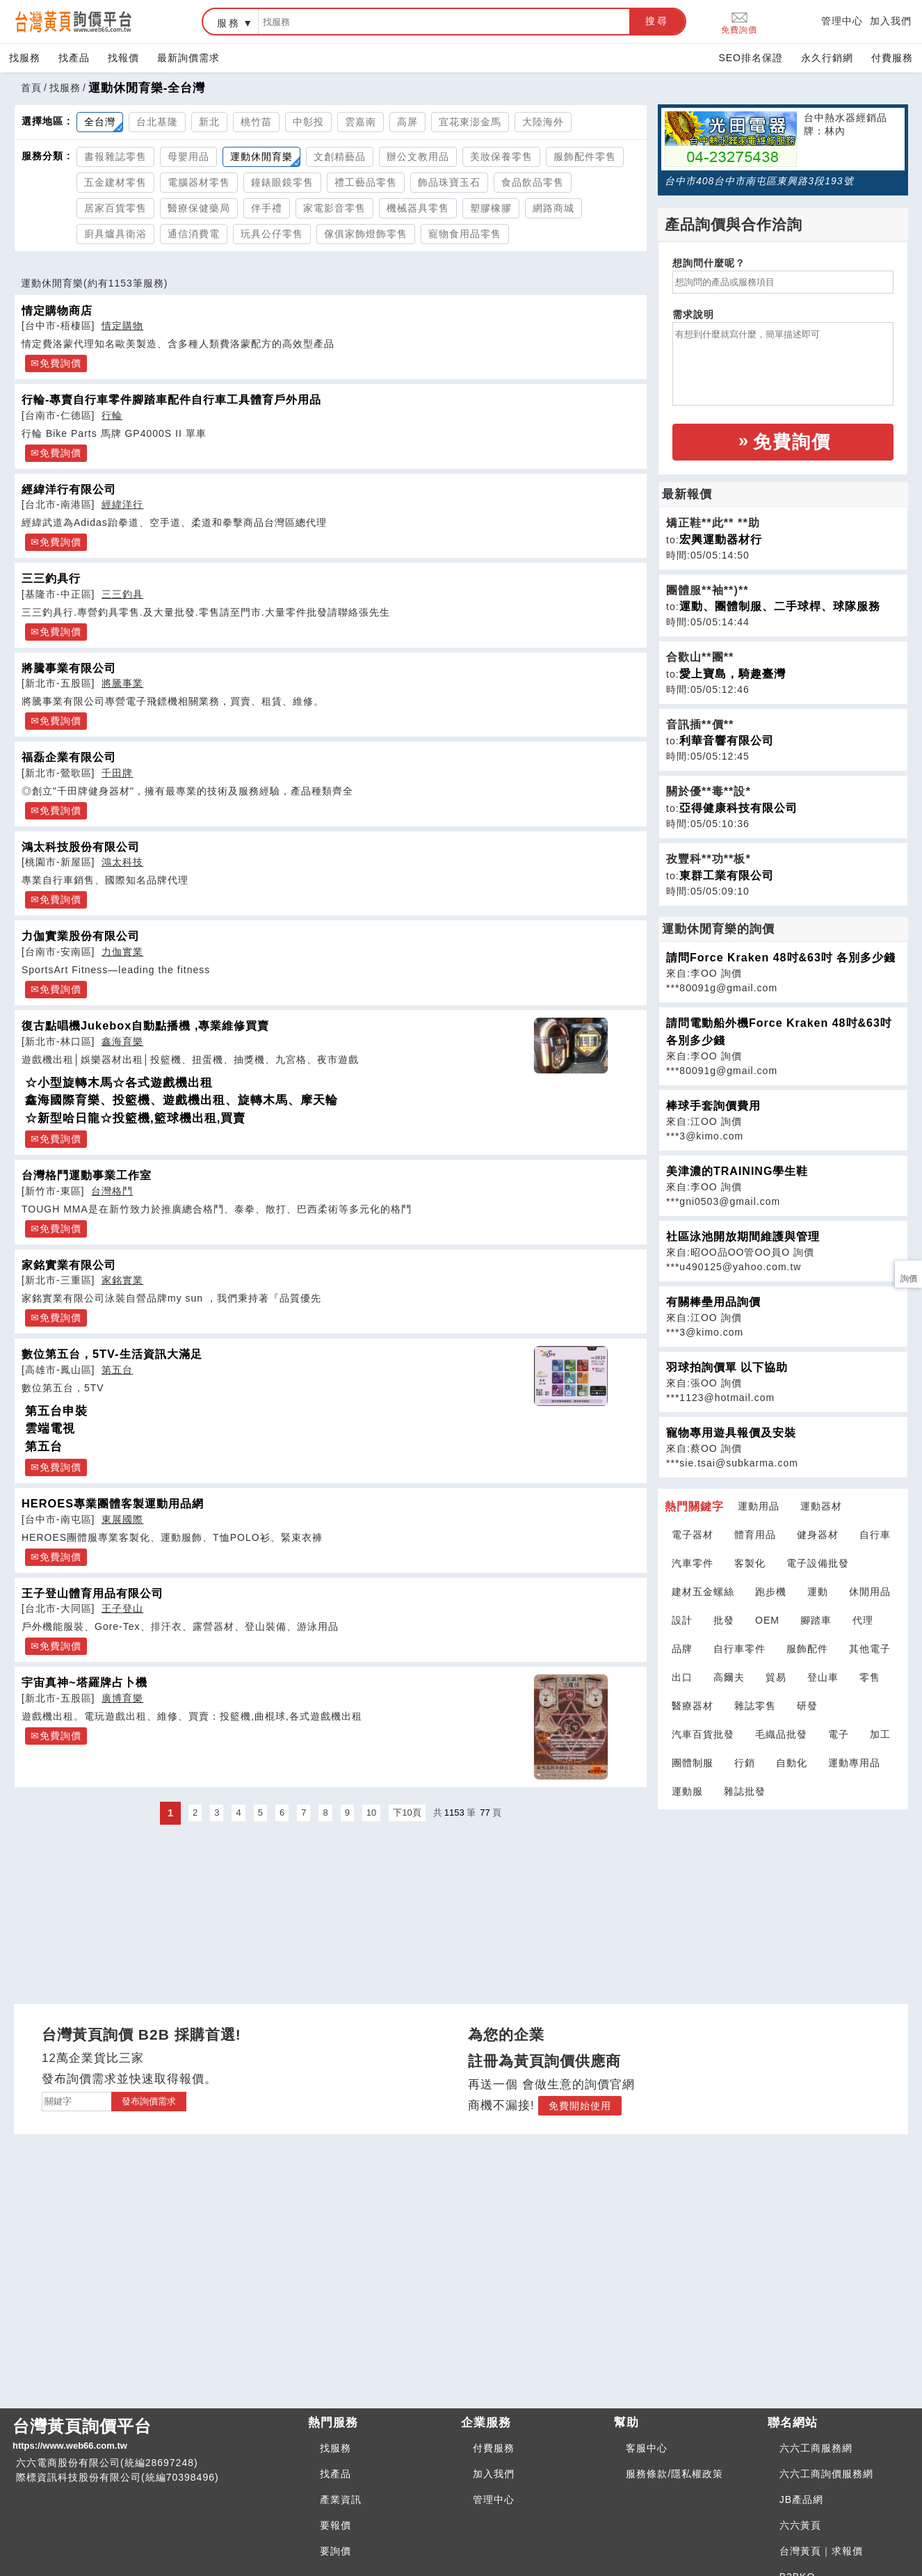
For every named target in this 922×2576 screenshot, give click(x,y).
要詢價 (335, 2551)
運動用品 (758, 1506)
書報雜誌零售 (115, 156)
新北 (209, 121)
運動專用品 (854, 1762)
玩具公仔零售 (272, 233)
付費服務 (892, 57)
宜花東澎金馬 (470, 121)
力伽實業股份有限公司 (81, 935)
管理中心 (842, 20)
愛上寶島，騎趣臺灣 (732, 674)
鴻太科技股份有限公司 (81, 846)
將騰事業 (122, 683)
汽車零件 (692, 1563)
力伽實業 (122, 951)
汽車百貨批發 (703, 1734)
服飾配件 (807, 1648)
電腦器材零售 (199, 182)
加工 (880, 1734)
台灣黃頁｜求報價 (821, 2551)
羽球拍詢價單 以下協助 (727, 1367)
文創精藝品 (340, 156)
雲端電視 (50, 1428)
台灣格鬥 (112, 1191)
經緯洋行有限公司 (69, 489)
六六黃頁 (800, 2525)
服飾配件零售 (584, 156)
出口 (682, 1677)
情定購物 (122, 325)
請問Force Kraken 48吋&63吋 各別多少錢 (781, 957)
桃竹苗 (256, 121)
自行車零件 (739, 1648)
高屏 (407, 121)
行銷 (744, 1762)
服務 (229, 23)
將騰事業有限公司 (69, 668)
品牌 (682, 1648)
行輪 (112, 415)
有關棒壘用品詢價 (713, 1302)
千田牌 (117, 772)
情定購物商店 (57, 310)
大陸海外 (543, 121)
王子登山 (122, 1608)
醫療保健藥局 (199, 208)
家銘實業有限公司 (69, 1264)
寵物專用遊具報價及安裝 (731, 1433)
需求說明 (693, 314)
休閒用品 (870, 1591)
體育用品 (755, 1534)
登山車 (823, 1677)
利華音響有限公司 (726, 740)
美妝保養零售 (501, 156)
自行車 (875, 1534)
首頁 (31, 87)
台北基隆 (157, 121)
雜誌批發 (745, 1791)
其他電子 (870, 1648)
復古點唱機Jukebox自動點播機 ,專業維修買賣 (145, 1025)
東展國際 (122, 1519)
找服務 (24, 57)
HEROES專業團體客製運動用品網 (113, 1503)
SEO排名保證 (750, 57)
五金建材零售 (115, 182)
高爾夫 (729, 1677)
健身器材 (818, 1534)
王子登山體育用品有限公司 (92, 1593)
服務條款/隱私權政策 (674, 2473)
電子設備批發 (817, 1563)
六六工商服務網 (815, 2448)
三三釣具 (122, 594)
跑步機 (770, 1591)
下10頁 (407, 1812)
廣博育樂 (122, 1698)
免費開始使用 (580, 2105)
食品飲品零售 (532, 182)
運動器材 (821, 1506)
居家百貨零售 (115, 208)
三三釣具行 (51, 578)
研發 (807, 1705)
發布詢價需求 (149, 2101)
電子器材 (692, 1534)
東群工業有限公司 (726, 875)
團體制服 (692, 1762)
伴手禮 (266, 208)
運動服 (687, 1791)
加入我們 (891, 20)
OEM (767, 1620)
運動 (817, 1591)
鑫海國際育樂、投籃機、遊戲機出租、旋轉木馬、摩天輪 (181, 1100)
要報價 (335, 2525)
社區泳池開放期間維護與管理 (743, 1236)
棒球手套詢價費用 (713, 1106)
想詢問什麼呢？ (708, 263)
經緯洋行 (122, 504)
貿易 (776, 1677)
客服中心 (647, 2448)
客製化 (750, 1563)
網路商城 (553, 208)
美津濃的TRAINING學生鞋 (737, 1171)
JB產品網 (801, 2499)
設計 (682, 1620)
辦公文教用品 (418, 156)
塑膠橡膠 (491, 208)
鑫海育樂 (122, 1041)
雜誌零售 (755, 1705)
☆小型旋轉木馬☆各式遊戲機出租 (119, 1082)
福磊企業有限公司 (69, 757)
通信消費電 (194, 233)
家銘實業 (122, 1280)
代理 (862, 1620)
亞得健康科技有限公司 (738, 808)
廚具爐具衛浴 (115, 233)
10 (371, 1812)
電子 (838, 1734)
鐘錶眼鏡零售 (282, 182)
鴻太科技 (122, 861)
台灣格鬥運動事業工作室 (87, 1175)
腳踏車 (816, 1620)
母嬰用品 (188, 156)
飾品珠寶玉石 (449, 182)
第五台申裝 (56, 1411)
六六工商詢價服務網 (826, 2473)
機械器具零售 (418, 208)
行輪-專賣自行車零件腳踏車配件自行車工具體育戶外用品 (171, 399)
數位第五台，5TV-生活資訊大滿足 (112, 1353)
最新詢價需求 (188, 57)
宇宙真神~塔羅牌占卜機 (84, 1682)
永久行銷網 (827, 57)
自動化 (791, 1762)
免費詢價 (739, 22)
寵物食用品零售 (464, 233)
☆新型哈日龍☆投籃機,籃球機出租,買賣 (135, 1118)
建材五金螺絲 (703, 1591)
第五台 (117, 1369)
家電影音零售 (334, 208)
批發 (723, 1620)
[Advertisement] (783, 1898)
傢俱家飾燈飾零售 (365, 233)
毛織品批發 (781, 1734)
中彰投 (308, 121)
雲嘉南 (360, 121)
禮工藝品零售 (365, 182)
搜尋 (657, 20)
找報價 (123, 57)
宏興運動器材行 (720, 539)
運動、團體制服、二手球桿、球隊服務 (779, 606)
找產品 (74, 57)
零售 (869, 1677)
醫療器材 (692, 1705)
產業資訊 (341, 2499)
